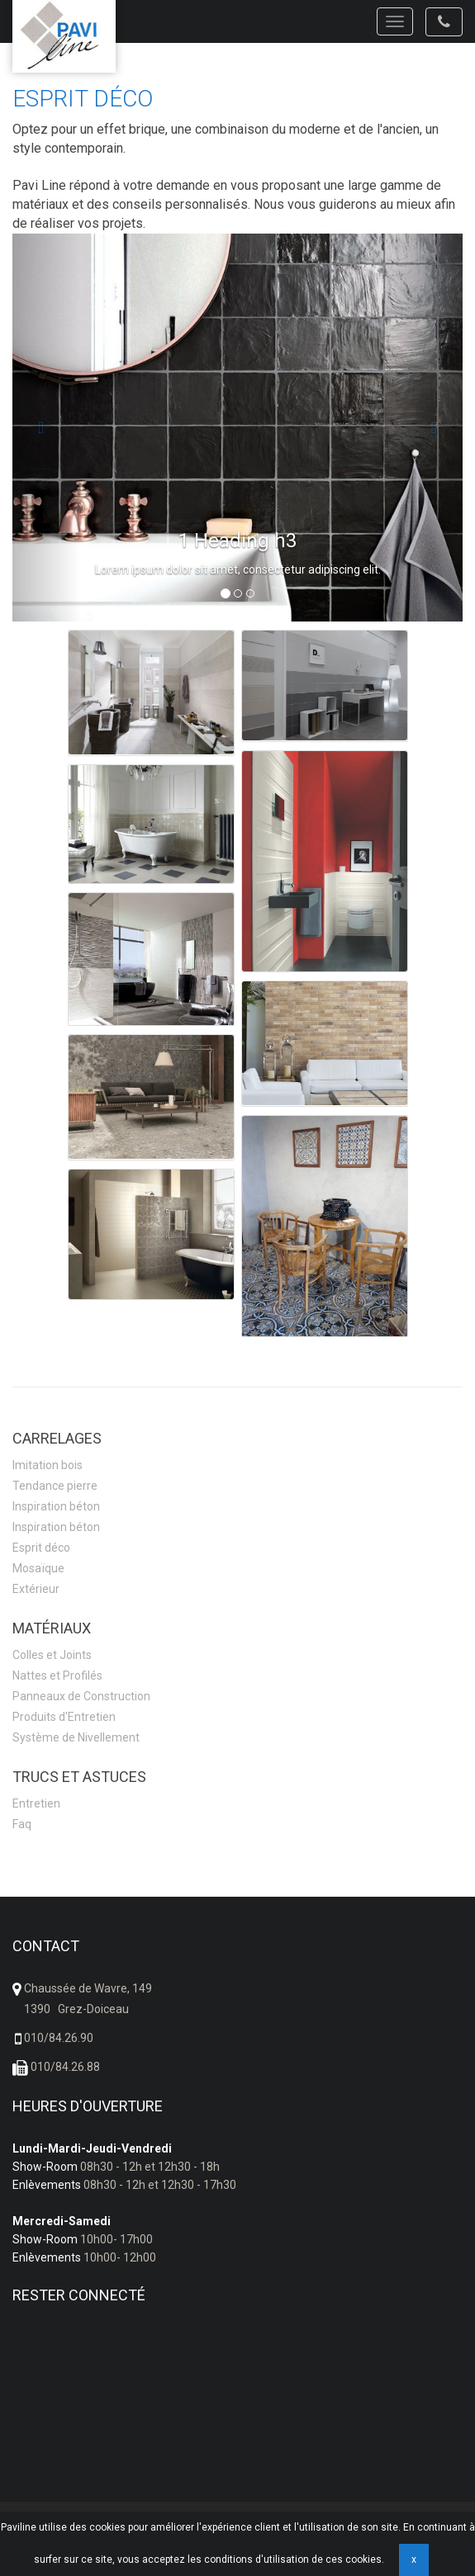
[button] (46, 428)
